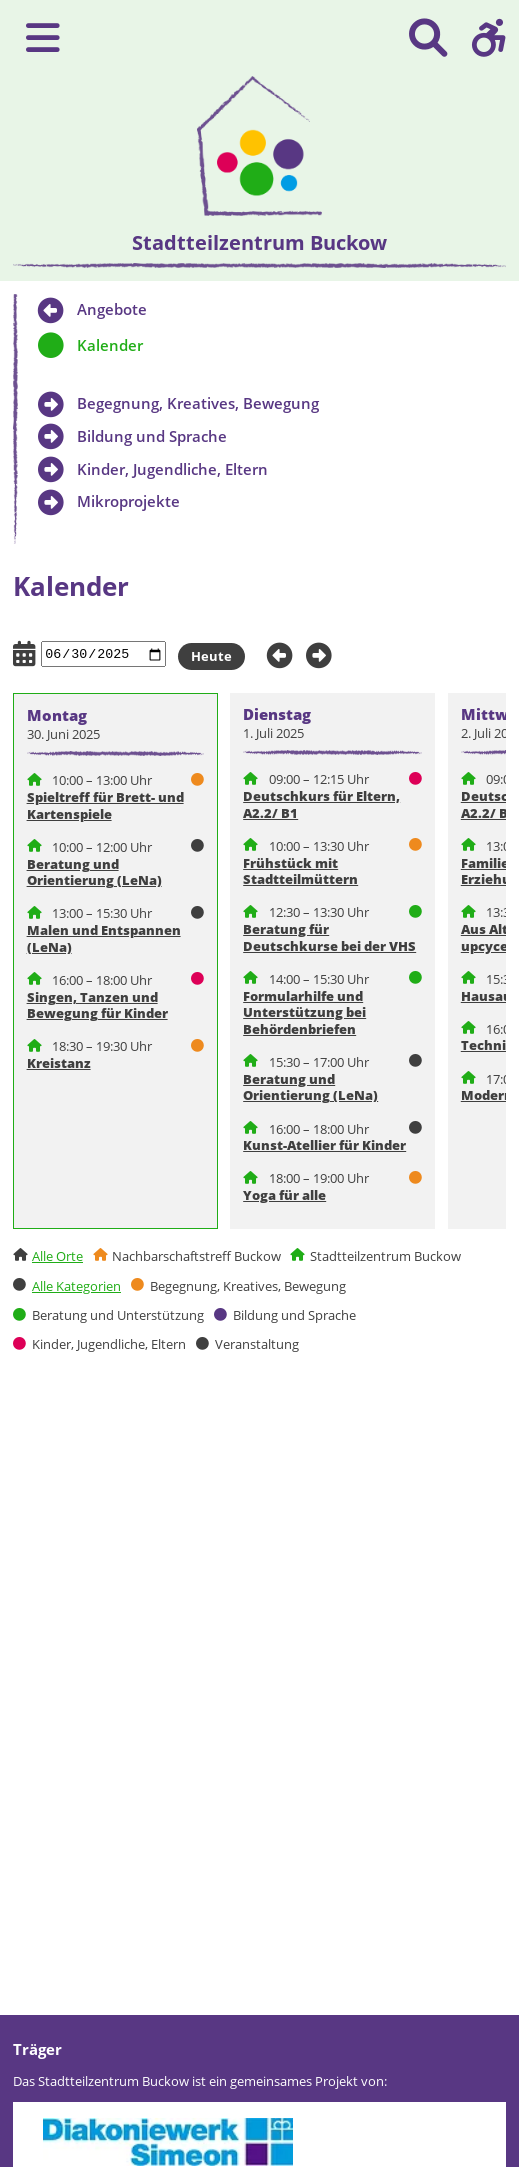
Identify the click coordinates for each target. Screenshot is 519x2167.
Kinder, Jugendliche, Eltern (109, 1345)
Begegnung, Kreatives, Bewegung (248, 1286)
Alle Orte (57, 1256)
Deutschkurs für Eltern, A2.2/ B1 (321, 804)
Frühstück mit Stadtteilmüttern (300, 871)
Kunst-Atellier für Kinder (324, 1145)
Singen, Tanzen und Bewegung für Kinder (97, 1005)
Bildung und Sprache (294, 1315)
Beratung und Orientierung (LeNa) (94, 872)
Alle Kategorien (76, 1286)
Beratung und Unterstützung (118, 1315)
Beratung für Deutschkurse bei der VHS (329, 937)
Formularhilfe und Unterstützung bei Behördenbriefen (304, 1012)
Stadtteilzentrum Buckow (385, 1256)
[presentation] (259, 146)
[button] (489, 38)
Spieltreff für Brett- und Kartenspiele (105, 805)
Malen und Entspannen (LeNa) (104, 938)
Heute (211, 656)
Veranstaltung (257, 1345)
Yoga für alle (284, 1195)
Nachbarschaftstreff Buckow (196, 1256)
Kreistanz (59, 1063)
